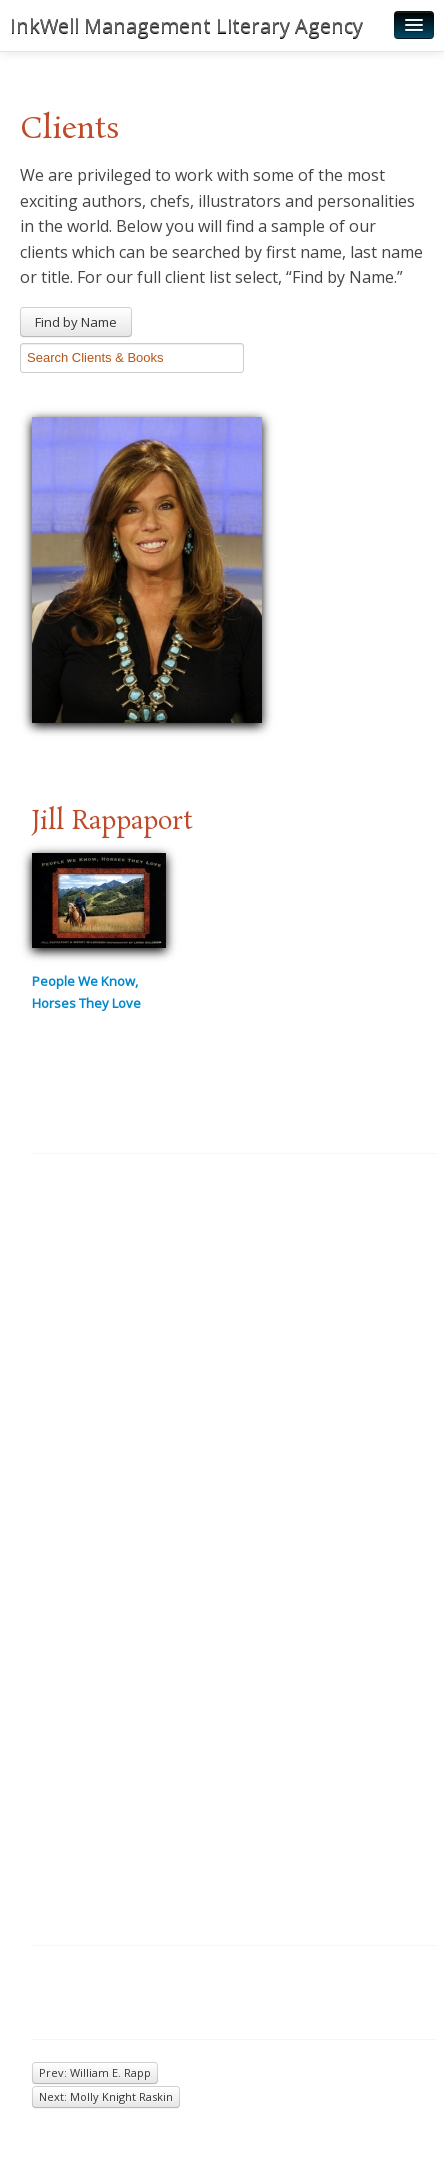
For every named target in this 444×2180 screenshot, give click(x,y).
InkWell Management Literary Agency (186, 25)
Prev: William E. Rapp (95, 2072)
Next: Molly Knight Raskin (106, 2096)
